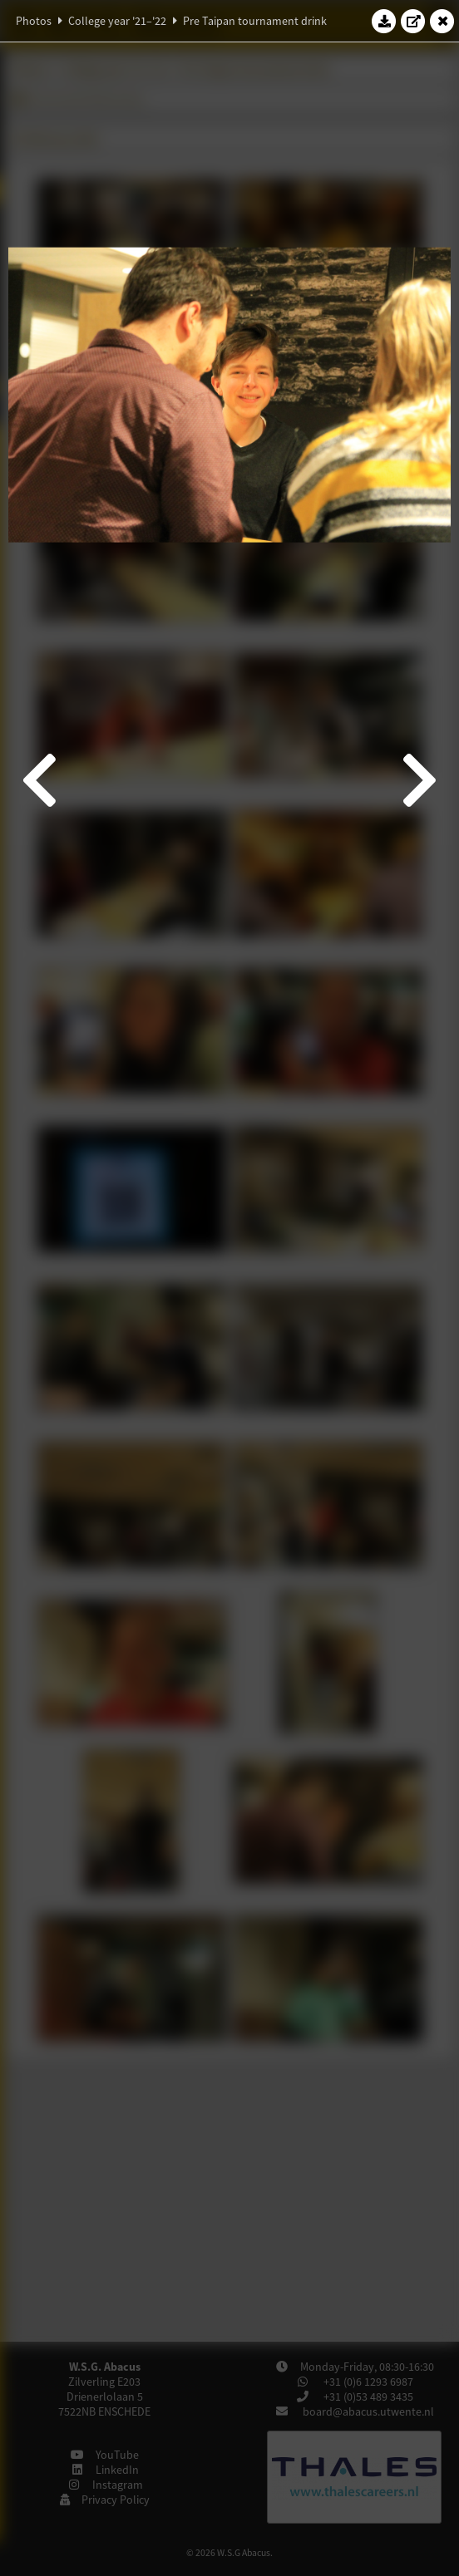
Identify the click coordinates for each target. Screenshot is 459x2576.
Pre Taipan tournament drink (255, 20)
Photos (34, 20)
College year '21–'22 (117, 20)
